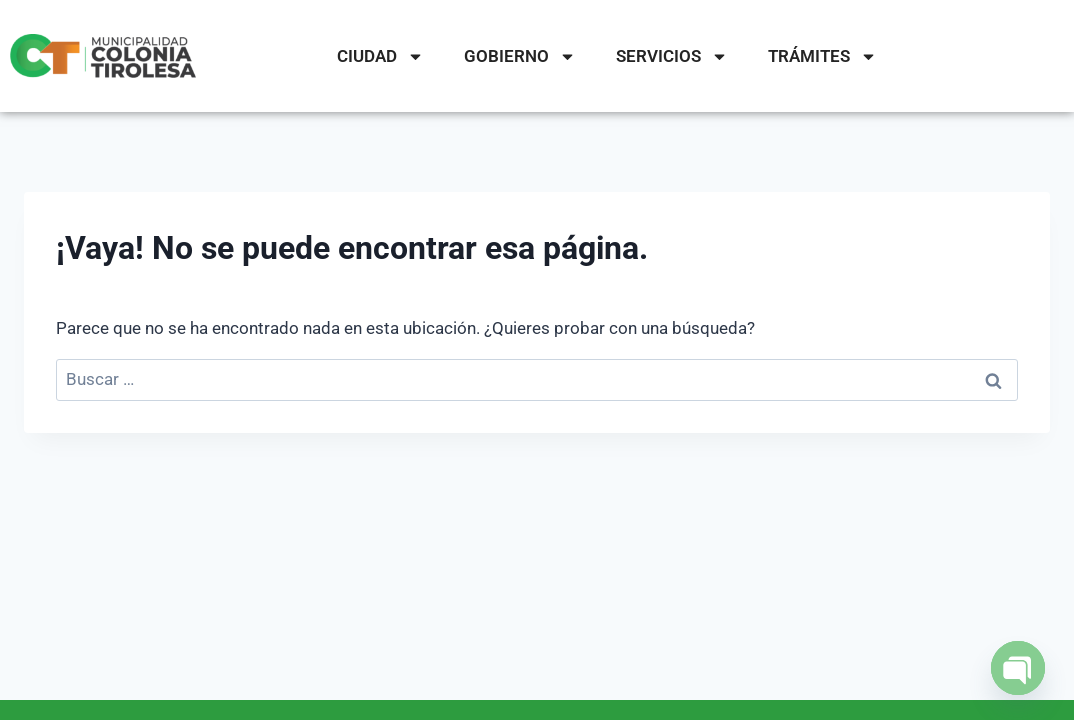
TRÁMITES (822, 56)
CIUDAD (380, 56)
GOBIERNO (520, 56)
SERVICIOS (672, 56)
